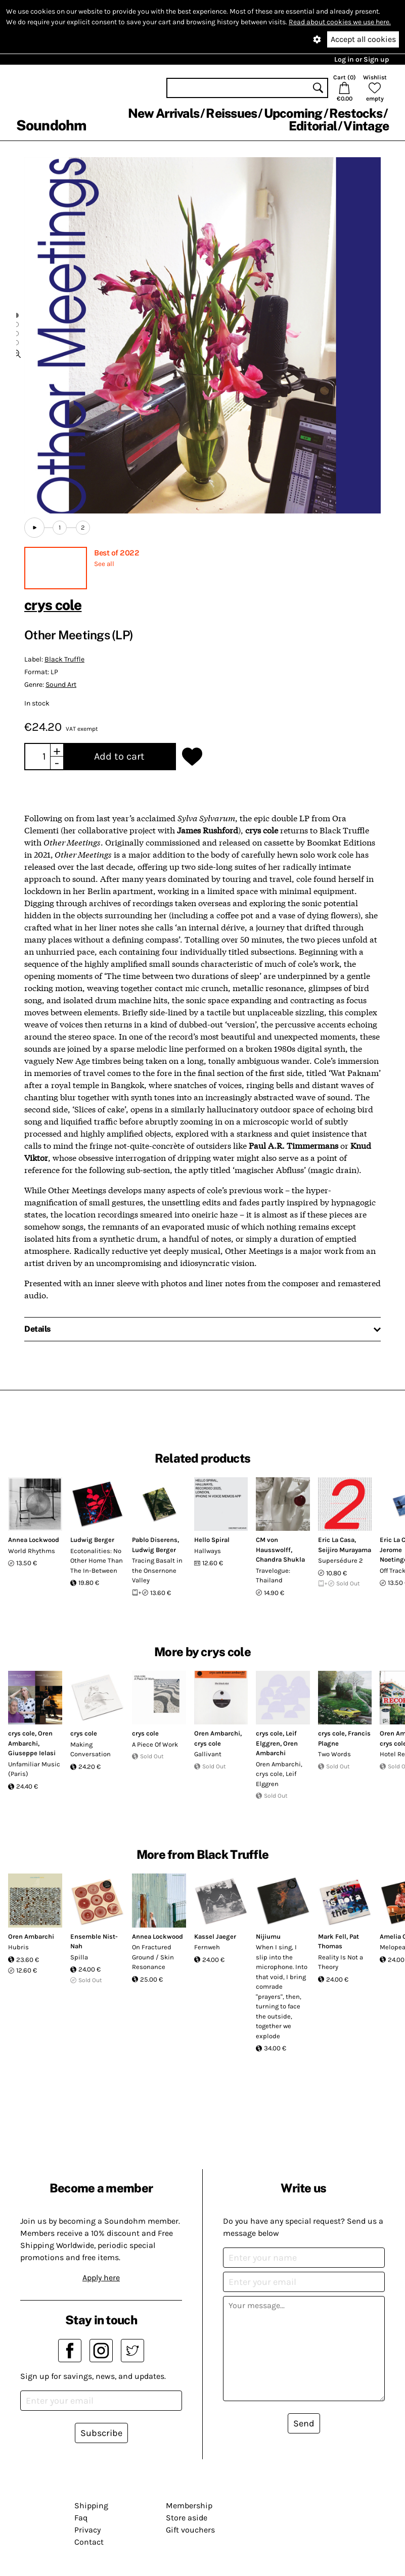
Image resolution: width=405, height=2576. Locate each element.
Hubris (18, 1947)
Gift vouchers (190, 2530)
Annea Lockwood (33, 1539)
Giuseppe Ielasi (32, 1753)
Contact (89, 2542)
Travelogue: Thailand (273, 1575)
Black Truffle (64, 659)
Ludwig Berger (92, 1539)
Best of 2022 (116, 552)
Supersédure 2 (340, 1560)
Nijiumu (268, 1936)
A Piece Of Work (155, 1744)
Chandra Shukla (280, 1559)
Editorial (313, 125)
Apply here (101, 2277)
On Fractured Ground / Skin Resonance (153, 1957)
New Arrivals (163, 113)
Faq (80, 2517)
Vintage (366, 125)
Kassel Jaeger (215, 1936)
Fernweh (207, 1947)
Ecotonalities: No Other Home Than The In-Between (96, 1560)
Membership (189, 2505)
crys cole (52, 604)
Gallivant (207, 1754)
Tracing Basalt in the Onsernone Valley (157, 1570)
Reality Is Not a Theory (340, 1962)
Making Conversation (90, 1749)
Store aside (186, 2517)
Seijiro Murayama (344, 1550)
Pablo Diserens (154, 1539)
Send (303, 2423)
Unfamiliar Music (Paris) (34, 1769)
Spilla (79, 1957)
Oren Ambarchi (217, 1733)
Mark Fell (332, 1936)
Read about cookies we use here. (340, 22)
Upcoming (293, 113)
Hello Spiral (212, 1539)
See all (104, 564)
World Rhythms (31, 1551)
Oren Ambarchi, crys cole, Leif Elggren (279, 1774)
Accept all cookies (363, 39)
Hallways (207, 1551)
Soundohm (51, 125)
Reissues (231, 113)
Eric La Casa (336, 1539)
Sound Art (61, 684)
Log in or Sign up (361, 59)
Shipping (91, 2505)
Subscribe (101, 2433)
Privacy (87, 2530)
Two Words (334, 1754)
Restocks (355, 113)
